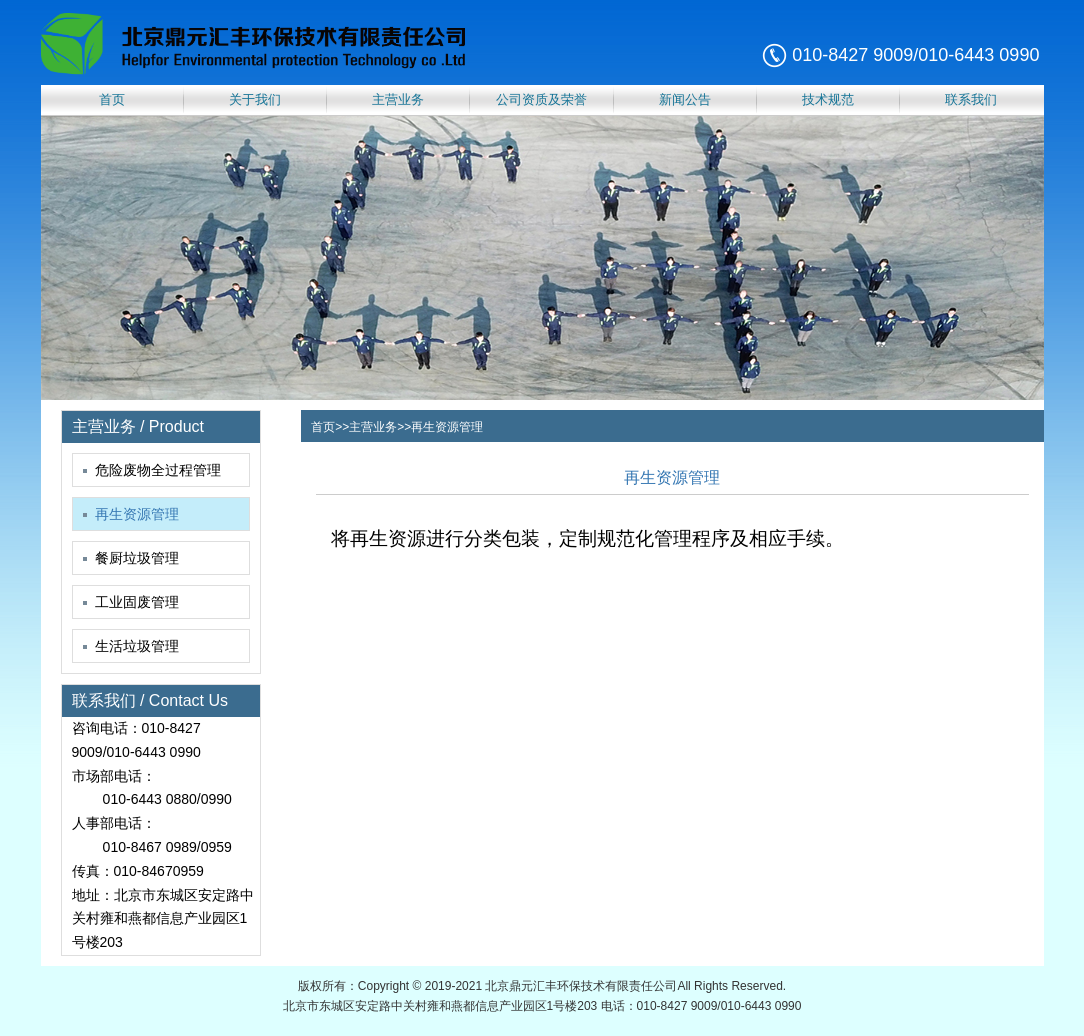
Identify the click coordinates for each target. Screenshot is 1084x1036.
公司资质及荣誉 (541, 99)
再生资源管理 (131, 514)
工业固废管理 (131, 602)
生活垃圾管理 (131, 646)
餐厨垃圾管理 (131, 558)
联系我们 (971, 99)
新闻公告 (685, 99)
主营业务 (398, 99)
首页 (112, 99)
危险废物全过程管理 (152, 470)
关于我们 (255, 99)
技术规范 (828, 99)
